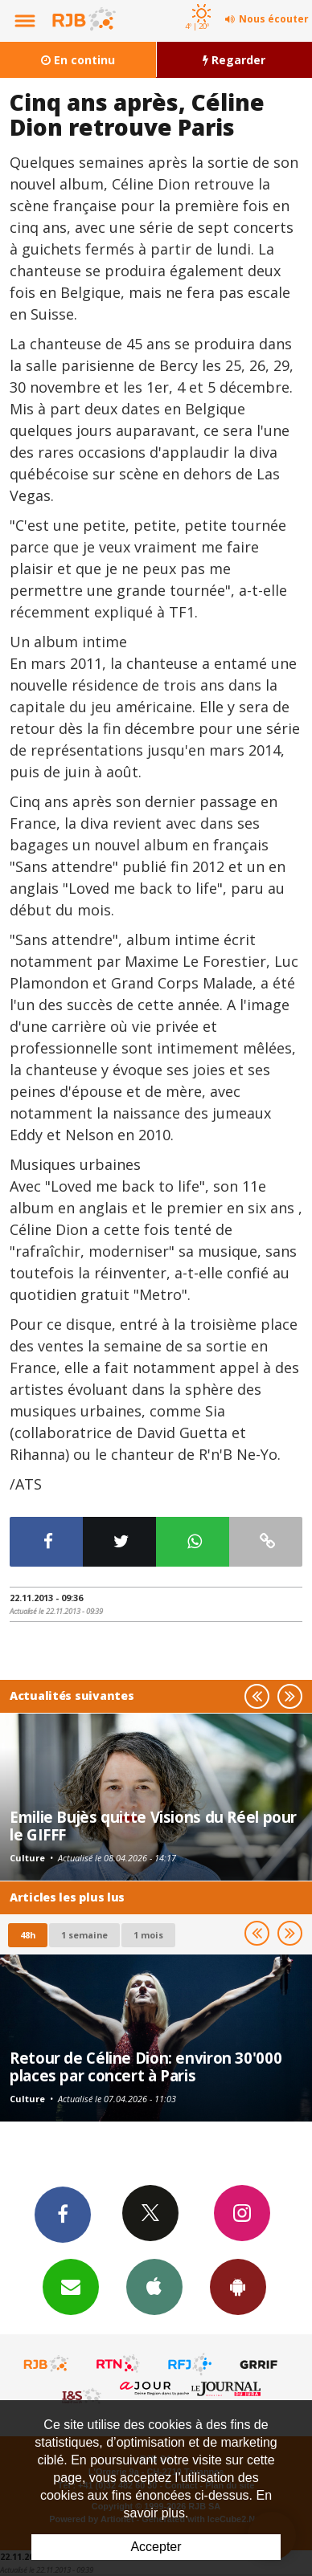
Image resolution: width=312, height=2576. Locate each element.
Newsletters (71, 2286)
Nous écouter (274, 19)
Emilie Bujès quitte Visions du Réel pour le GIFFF (153, 1825)
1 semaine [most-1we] (84, 1935)
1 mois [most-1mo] (148, 1935)
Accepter (155, 2547)
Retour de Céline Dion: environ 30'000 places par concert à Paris (145, 2066)
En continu (78, 59)
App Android (238, 2286)
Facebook (63, 2214)
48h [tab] (27, 1935)
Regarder (234, 59)
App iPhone (154, 2286)
